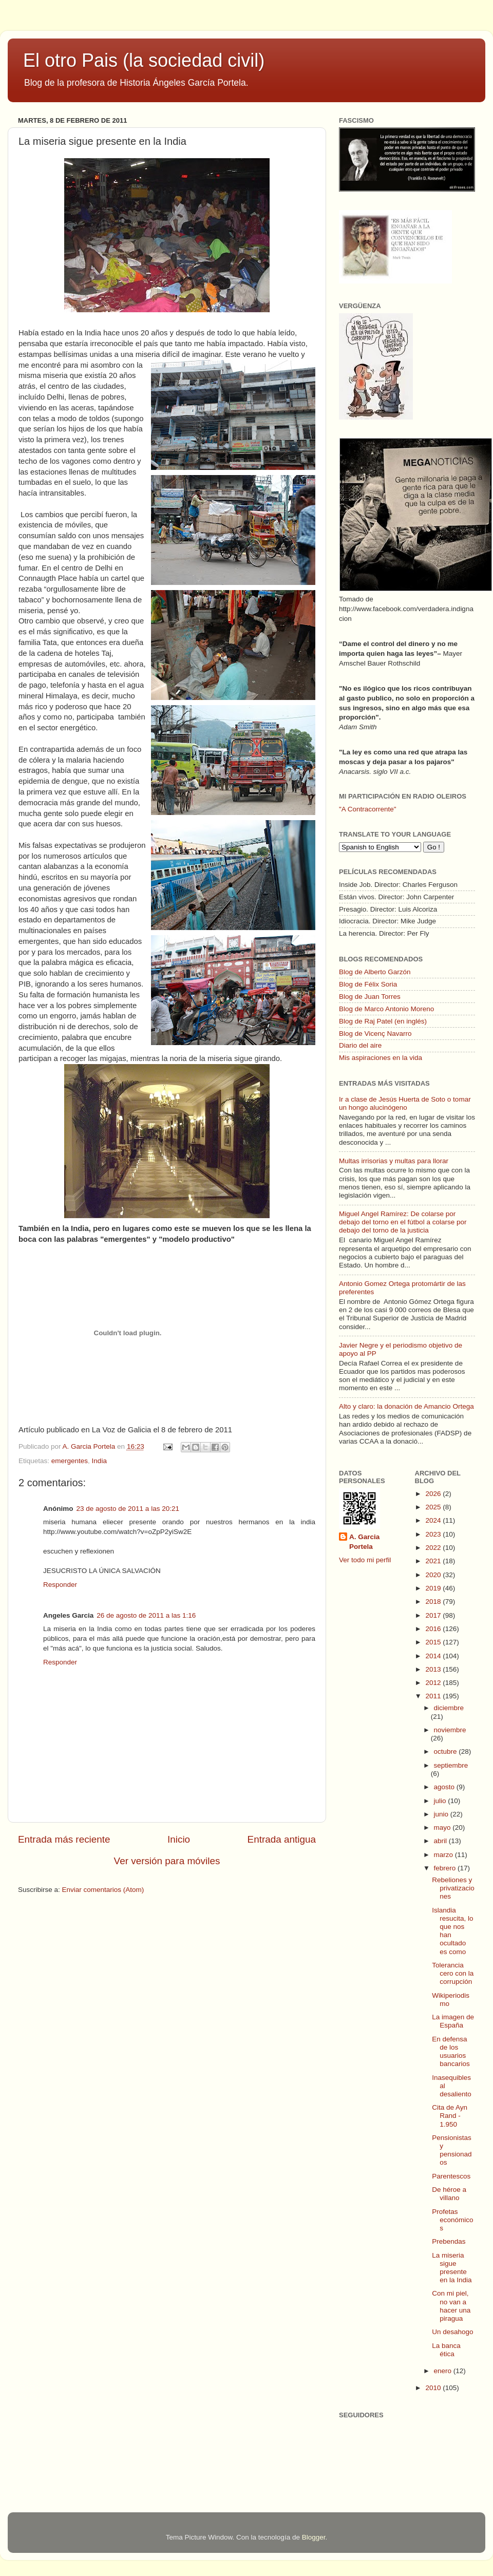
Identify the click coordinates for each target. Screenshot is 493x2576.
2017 (434, 1615)
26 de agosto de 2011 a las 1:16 (146, 1615)
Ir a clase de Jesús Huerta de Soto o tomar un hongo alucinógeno (405, 1103)
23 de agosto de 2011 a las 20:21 (128, 1508)
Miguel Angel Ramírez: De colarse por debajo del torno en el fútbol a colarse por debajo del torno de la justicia (402, 1222)
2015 (434, 1642)
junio (442, 1814)
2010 (434, 2388)
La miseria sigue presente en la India (451, 2267)
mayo (443, 1827)
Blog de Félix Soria (368, 984)
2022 (434, 1547)
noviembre (450, 1730)
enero (443, 2371)
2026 (434, 1494)
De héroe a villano (449, 2194)
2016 (434, 1629)
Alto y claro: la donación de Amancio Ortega (406, 1406)
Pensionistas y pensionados (451, 2150)
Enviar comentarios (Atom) (103, 1889)
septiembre (451, 1765)
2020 (434, 1575)
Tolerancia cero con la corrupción (452, 1973)
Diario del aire (360, 1045)
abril (441, 1841)
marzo (444, 1855)
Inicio (178, 1839)
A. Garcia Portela (90, 1446)
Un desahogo (452, 2332)
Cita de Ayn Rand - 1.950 (449, 2116)
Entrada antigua (282, 1839)
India (99, 1461)
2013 (434, 1669)
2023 (434, 1534)
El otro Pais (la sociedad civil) (143, 60)
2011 (434, 1696)
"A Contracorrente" (367, 809)
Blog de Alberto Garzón (375, 972)
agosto (445, 1787)
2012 (434, 1683)
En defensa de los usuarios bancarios (451, 2051)
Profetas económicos (452, 2220)
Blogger (314, 2537)
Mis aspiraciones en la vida (380, 1058)
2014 (434, 1656)
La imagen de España (453, 2021)
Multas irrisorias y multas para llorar (393, 1161)
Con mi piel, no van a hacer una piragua (451, 2305)
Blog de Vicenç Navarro (375, 1033)
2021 (434, 1561)
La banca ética (446, 2350)
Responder (60, 1584)
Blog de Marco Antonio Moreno (386, 1009)
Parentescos (451, 2176)
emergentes (69, 1461)
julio (441, 1801)
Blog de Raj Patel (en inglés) (383, 1021)
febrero (446, 1868)
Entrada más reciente (64, 1839)
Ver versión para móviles (167, 1860)
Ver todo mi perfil (365, 1560)
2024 (434, 1520)
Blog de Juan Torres (370, 996)
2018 (434, 1601)
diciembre (449, 1708)
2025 (434, 1507)
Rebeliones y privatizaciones (453, 1888)
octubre (446, 1751)
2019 (434, 1588)
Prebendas (448, 2241)
